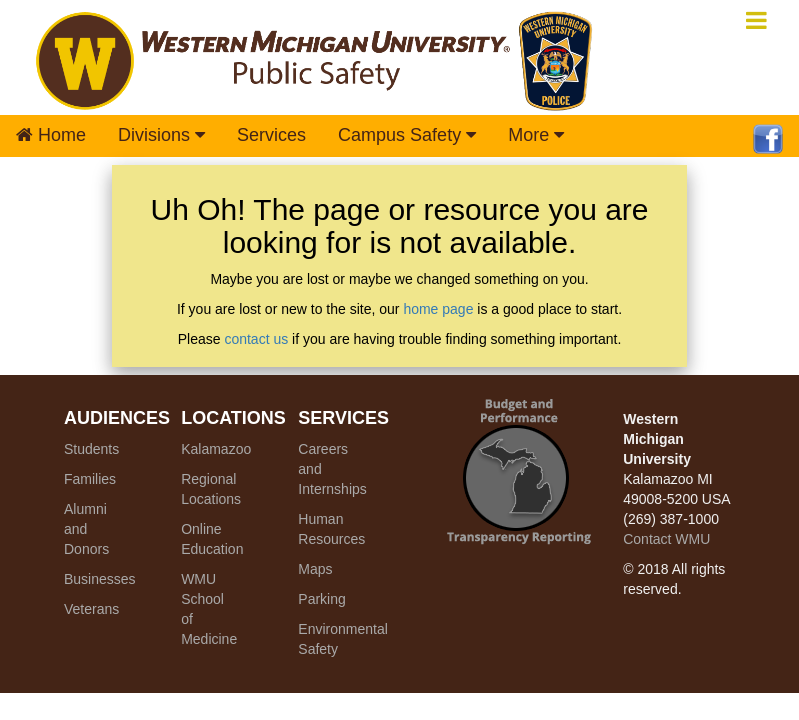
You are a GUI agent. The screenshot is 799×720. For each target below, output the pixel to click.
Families (90, 479)
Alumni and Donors (86, 529)
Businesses (100, 579)
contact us (256, 339)
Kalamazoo (216, 449)
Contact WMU (666, 539)
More (536, 135)
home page (438, 309)
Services (271, 135)
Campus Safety (407, 135)
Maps (315, 569)
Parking (321, 599)
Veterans (91, 609)
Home (51, 135)
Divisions (161, 135)
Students (91, 449)
